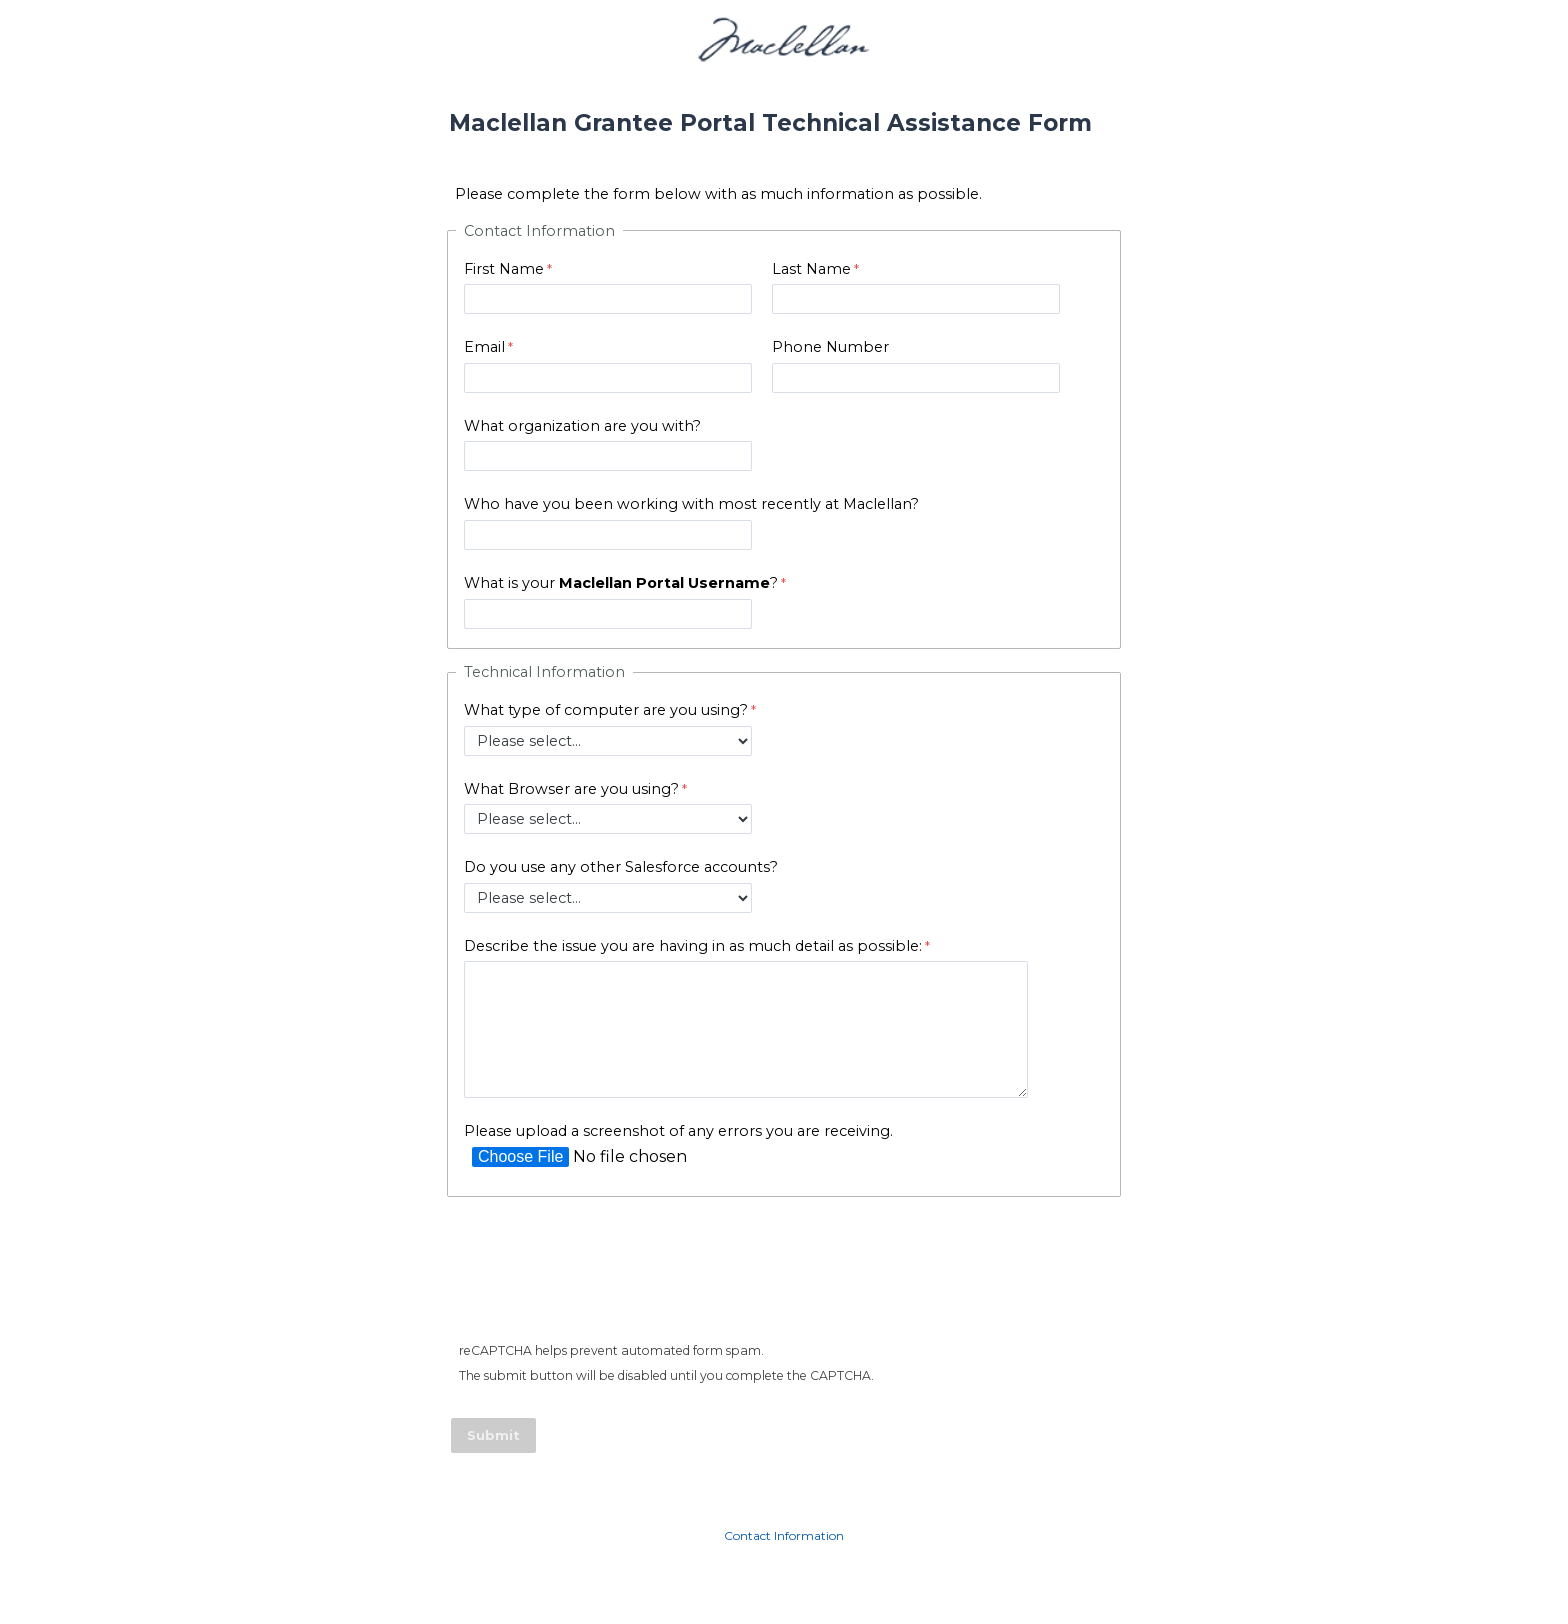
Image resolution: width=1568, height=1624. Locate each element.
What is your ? (621, 583)
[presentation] (605, 1275)
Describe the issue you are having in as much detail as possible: (693, 946)
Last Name (811, 269)
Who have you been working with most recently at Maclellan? (691, 504)
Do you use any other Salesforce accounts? (621, 867)
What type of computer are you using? (606, 710)
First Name (504, 269)
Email (484, 347)
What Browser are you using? (571, 789)
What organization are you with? (582, 426)
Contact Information (784, 1535)
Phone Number (830, 347)
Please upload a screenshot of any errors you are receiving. (678, 1131)
